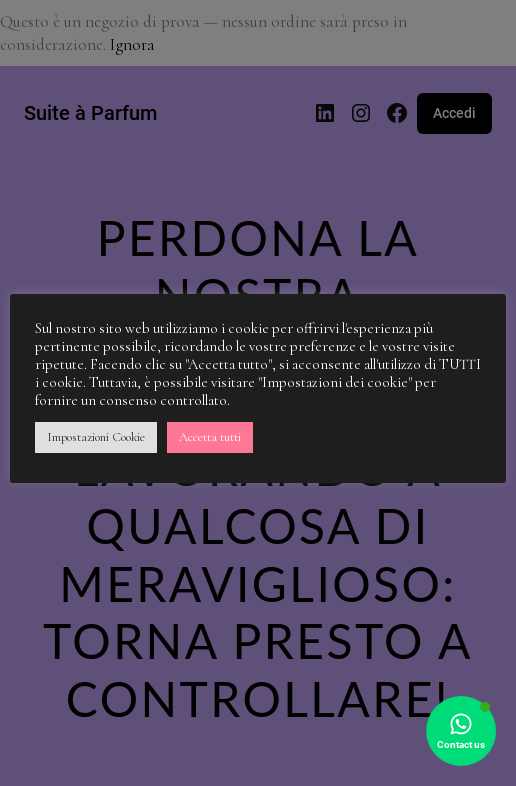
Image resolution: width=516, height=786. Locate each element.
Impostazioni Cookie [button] (96, 437)
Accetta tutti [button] (210, 437)
